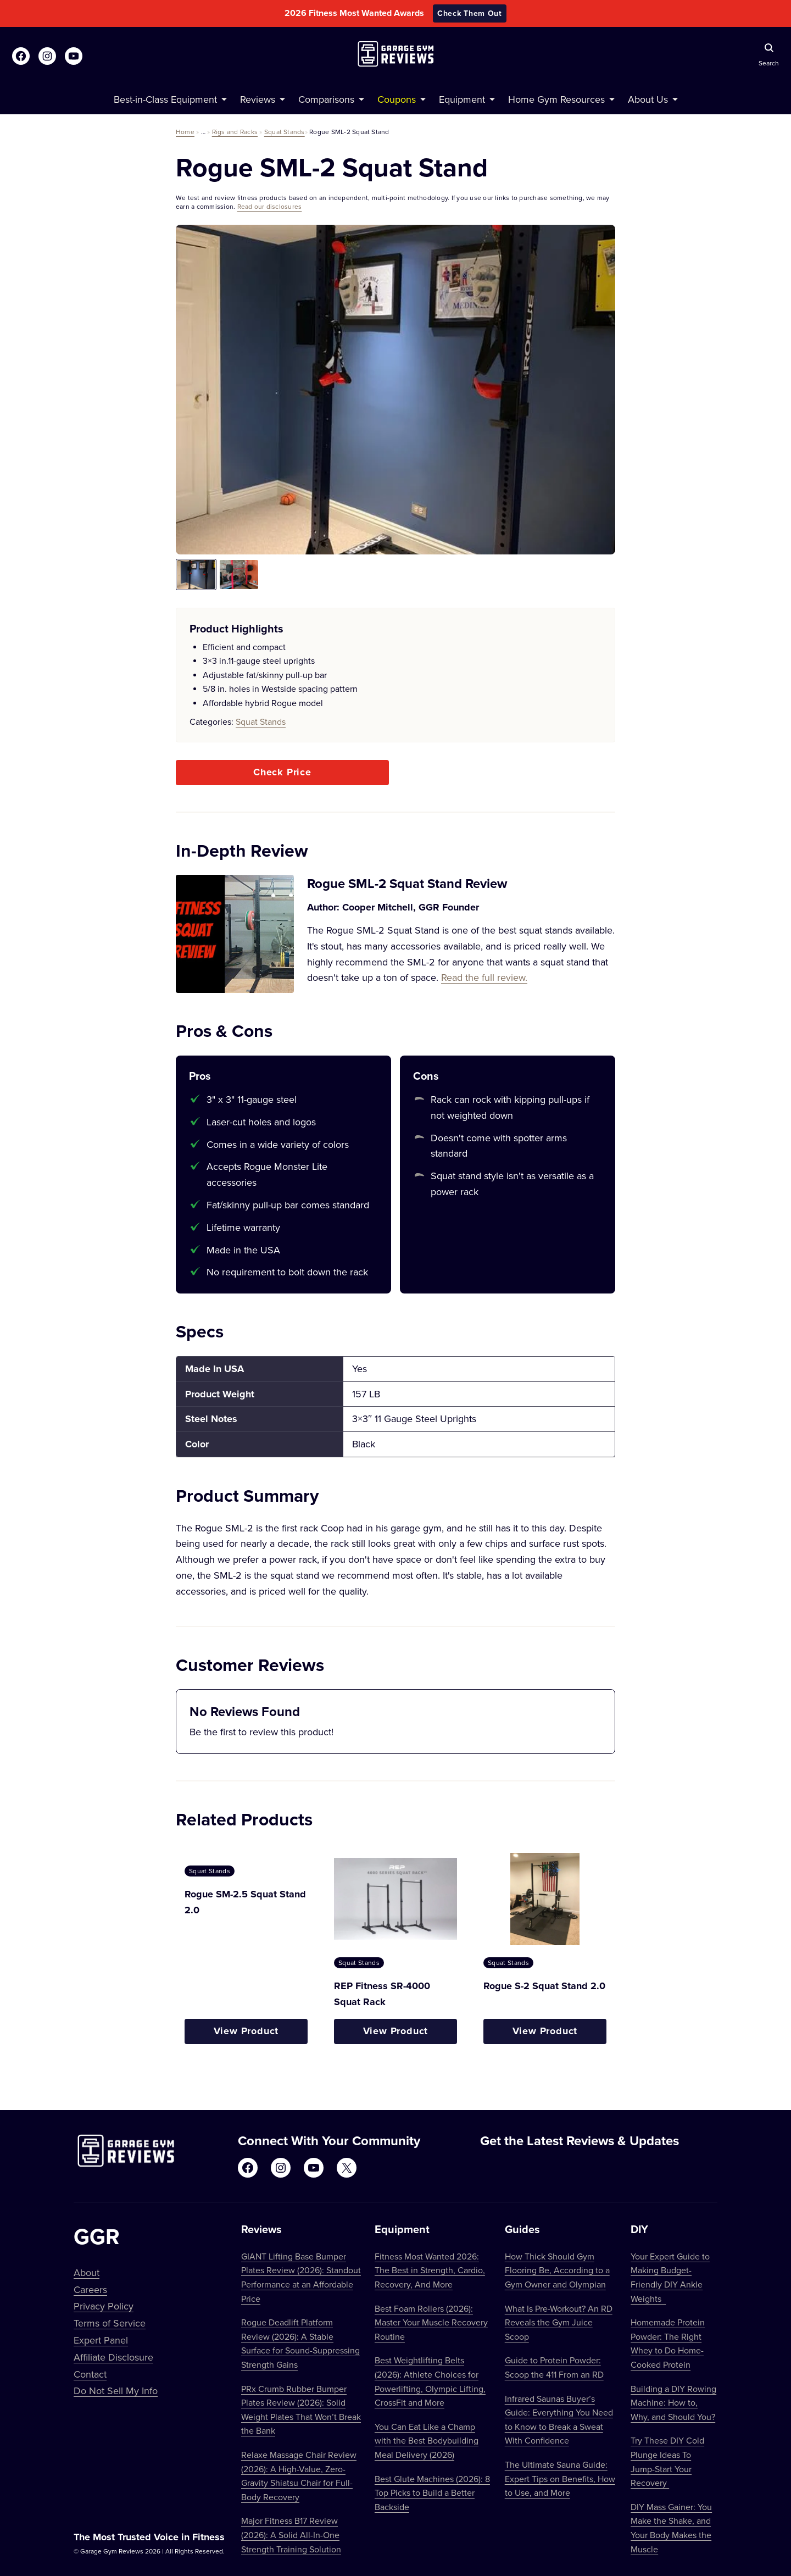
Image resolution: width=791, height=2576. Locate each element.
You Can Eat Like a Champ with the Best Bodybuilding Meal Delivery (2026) (426, 2440)
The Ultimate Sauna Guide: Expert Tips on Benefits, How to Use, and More (560, 2478)
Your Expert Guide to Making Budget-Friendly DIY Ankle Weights (670, 2277)
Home (185, 131)
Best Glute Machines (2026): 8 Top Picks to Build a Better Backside (432, 2493)
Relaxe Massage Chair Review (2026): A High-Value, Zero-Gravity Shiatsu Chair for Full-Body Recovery (298, 2476)
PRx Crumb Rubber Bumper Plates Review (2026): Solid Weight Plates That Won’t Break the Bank (301, 2410)
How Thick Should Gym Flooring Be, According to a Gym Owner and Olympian (557, 2270)
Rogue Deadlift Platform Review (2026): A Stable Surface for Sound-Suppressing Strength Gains (300, 2343)
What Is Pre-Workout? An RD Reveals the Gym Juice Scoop (558, 2322)
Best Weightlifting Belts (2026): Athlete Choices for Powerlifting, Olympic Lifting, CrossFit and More (430, 2381)
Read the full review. (484, 977)
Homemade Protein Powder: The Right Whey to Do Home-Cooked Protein (668, 2343)
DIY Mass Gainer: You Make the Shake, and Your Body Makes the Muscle (671, 2528)
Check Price (282, 772)
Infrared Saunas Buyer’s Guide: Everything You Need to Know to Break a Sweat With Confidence (559, 2419)
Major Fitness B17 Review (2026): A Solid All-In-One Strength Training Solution (291, 2534)
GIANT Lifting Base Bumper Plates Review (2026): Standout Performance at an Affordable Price (301, 2277)
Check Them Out (469, 13)
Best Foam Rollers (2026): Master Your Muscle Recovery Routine (431, 2322)
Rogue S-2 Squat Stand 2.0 (544, 1986)
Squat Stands (284, 131)
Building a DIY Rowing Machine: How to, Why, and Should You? (673, 2403)
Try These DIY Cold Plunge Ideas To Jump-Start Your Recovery (667, 2461)
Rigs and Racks (235, 131)
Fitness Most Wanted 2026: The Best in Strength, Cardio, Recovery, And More (430, 2270)
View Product (246, 2031)
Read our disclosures (269, 206)
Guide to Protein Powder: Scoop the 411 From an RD (554, 2367)
